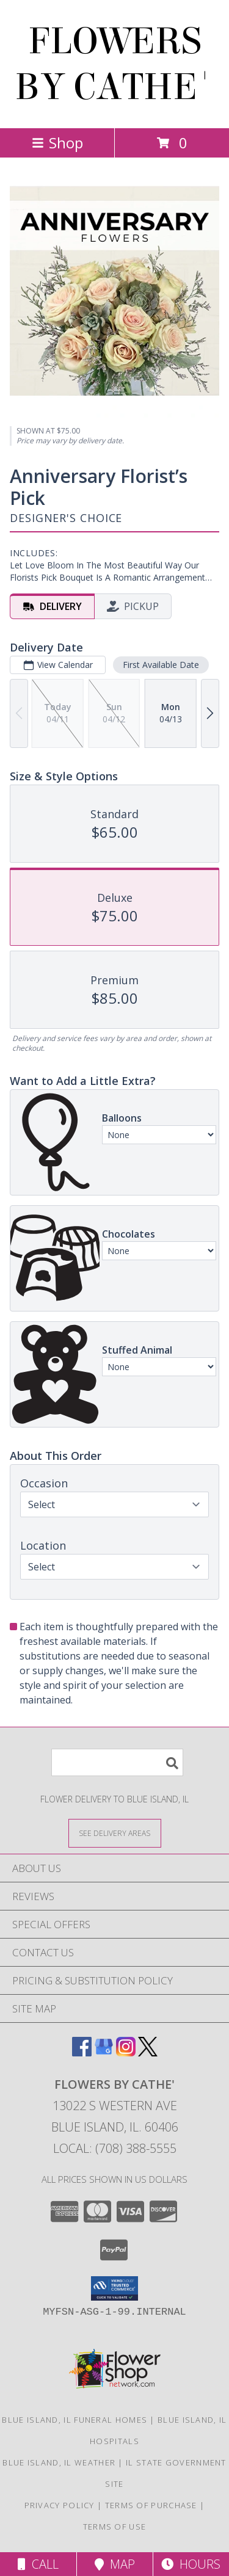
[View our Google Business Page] (104, 2052)
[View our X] (148, 2052)
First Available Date (161, 664)
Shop (57, 142)
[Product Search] (117, 1762)
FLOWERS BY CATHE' (114, 64)
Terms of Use (115, 2526)
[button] (114, 2288)
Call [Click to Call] (38, 2564)
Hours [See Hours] (190, 2564)
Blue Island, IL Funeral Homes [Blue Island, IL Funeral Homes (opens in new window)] (74, 2419)
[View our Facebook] (82, 2052)
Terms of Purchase (151, 2505)
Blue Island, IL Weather (58, 2462)
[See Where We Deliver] (114, 1832)
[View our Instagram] (126, 2052)
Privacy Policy (59, 2505)
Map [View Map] (115, 2564)
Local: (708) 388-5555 (114, 2148)
